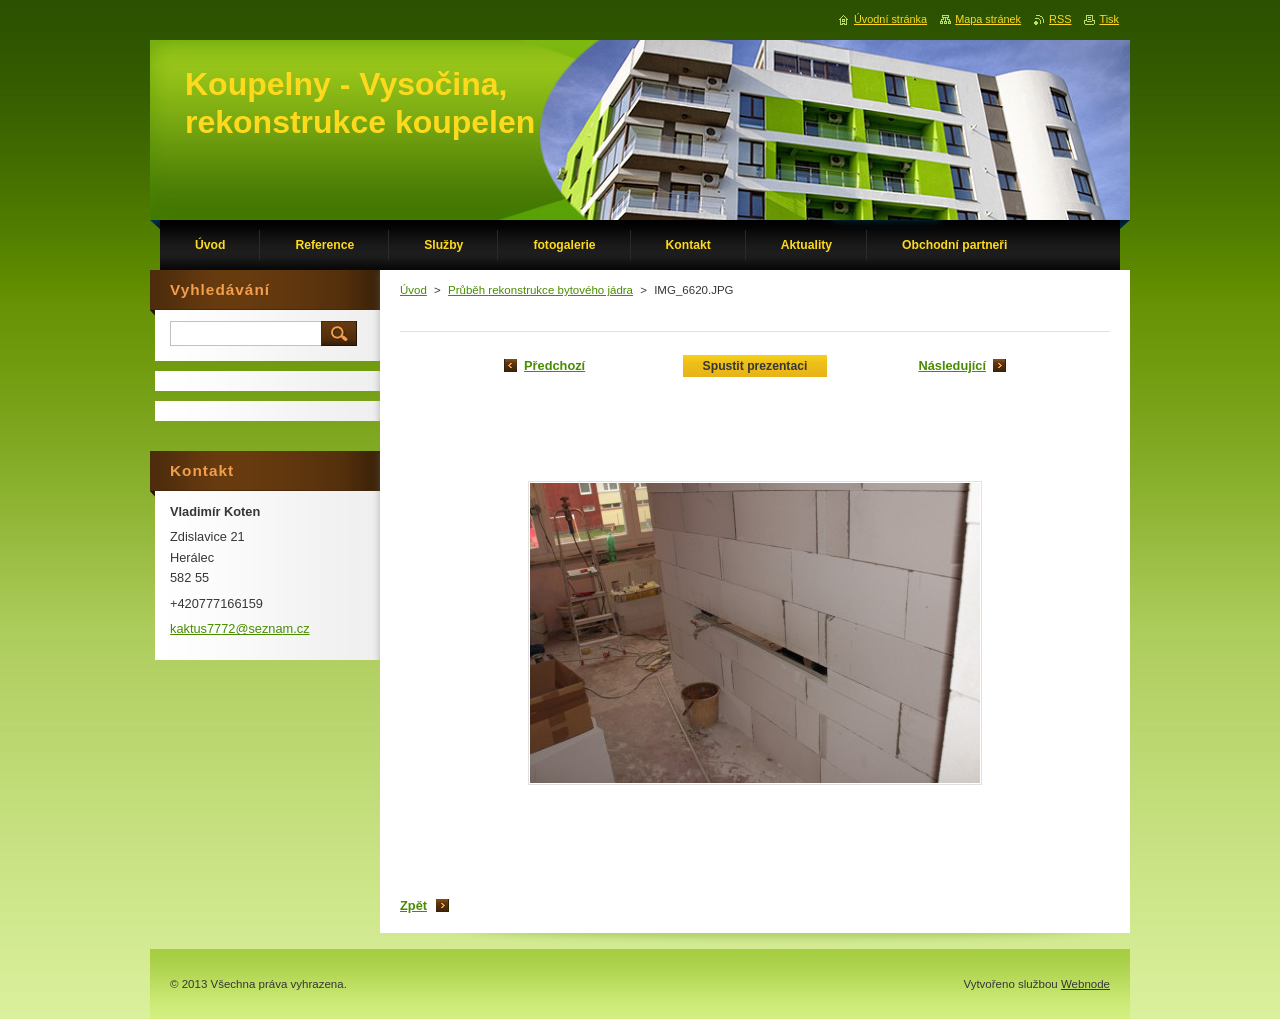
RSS (1060, 19)
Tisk (1109, 19)
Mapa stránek (988, 19)
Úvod (413, 290)
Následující (952, 365)
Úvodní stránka (890, 19)
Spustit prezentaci (755, 366)
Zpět (413, 905)
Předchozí (554, 365)
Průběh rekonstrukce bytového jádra (540, 290)
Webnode (1085, 984)
